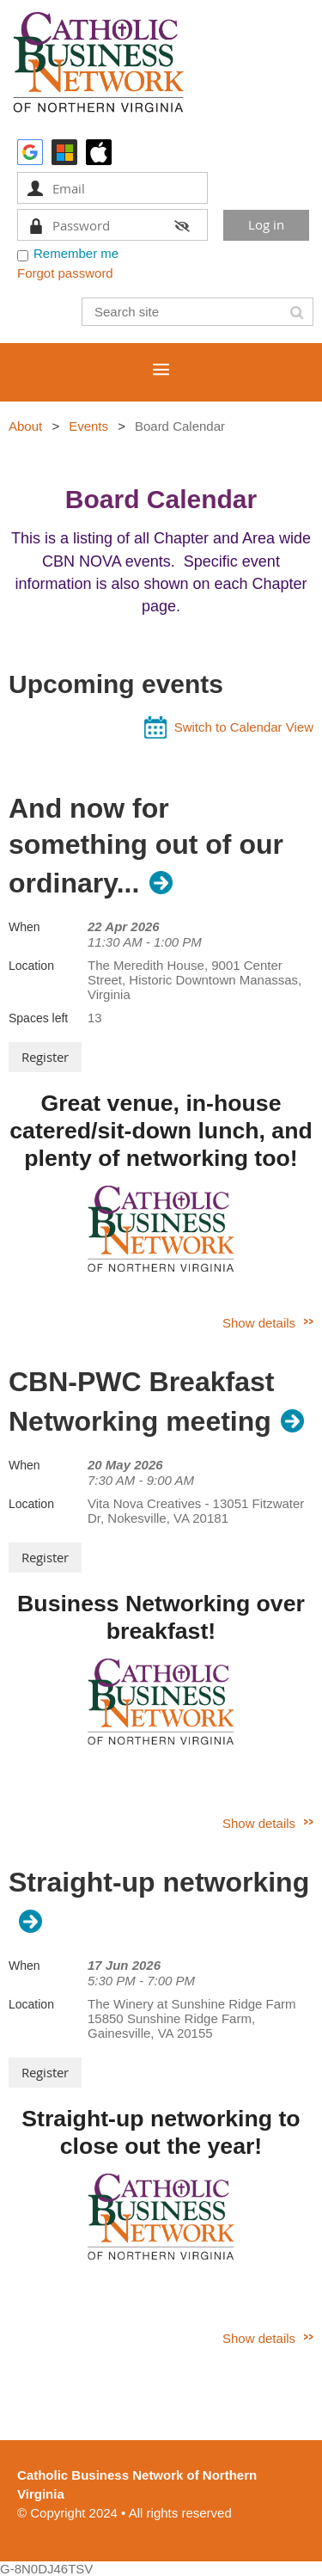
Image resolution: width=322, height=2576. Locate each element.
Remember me (75, 253)
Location (31, 965)
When (24, 927)
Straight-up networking (159, 1882)
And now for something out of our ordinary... (146, 846)
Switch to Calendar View (243, 727)
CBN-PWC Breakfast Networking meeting (141, 1401)
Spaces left (38, 1018)
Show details (258, 1323)
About (25, 426)
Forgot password (65, 273)
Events (88, 426)
